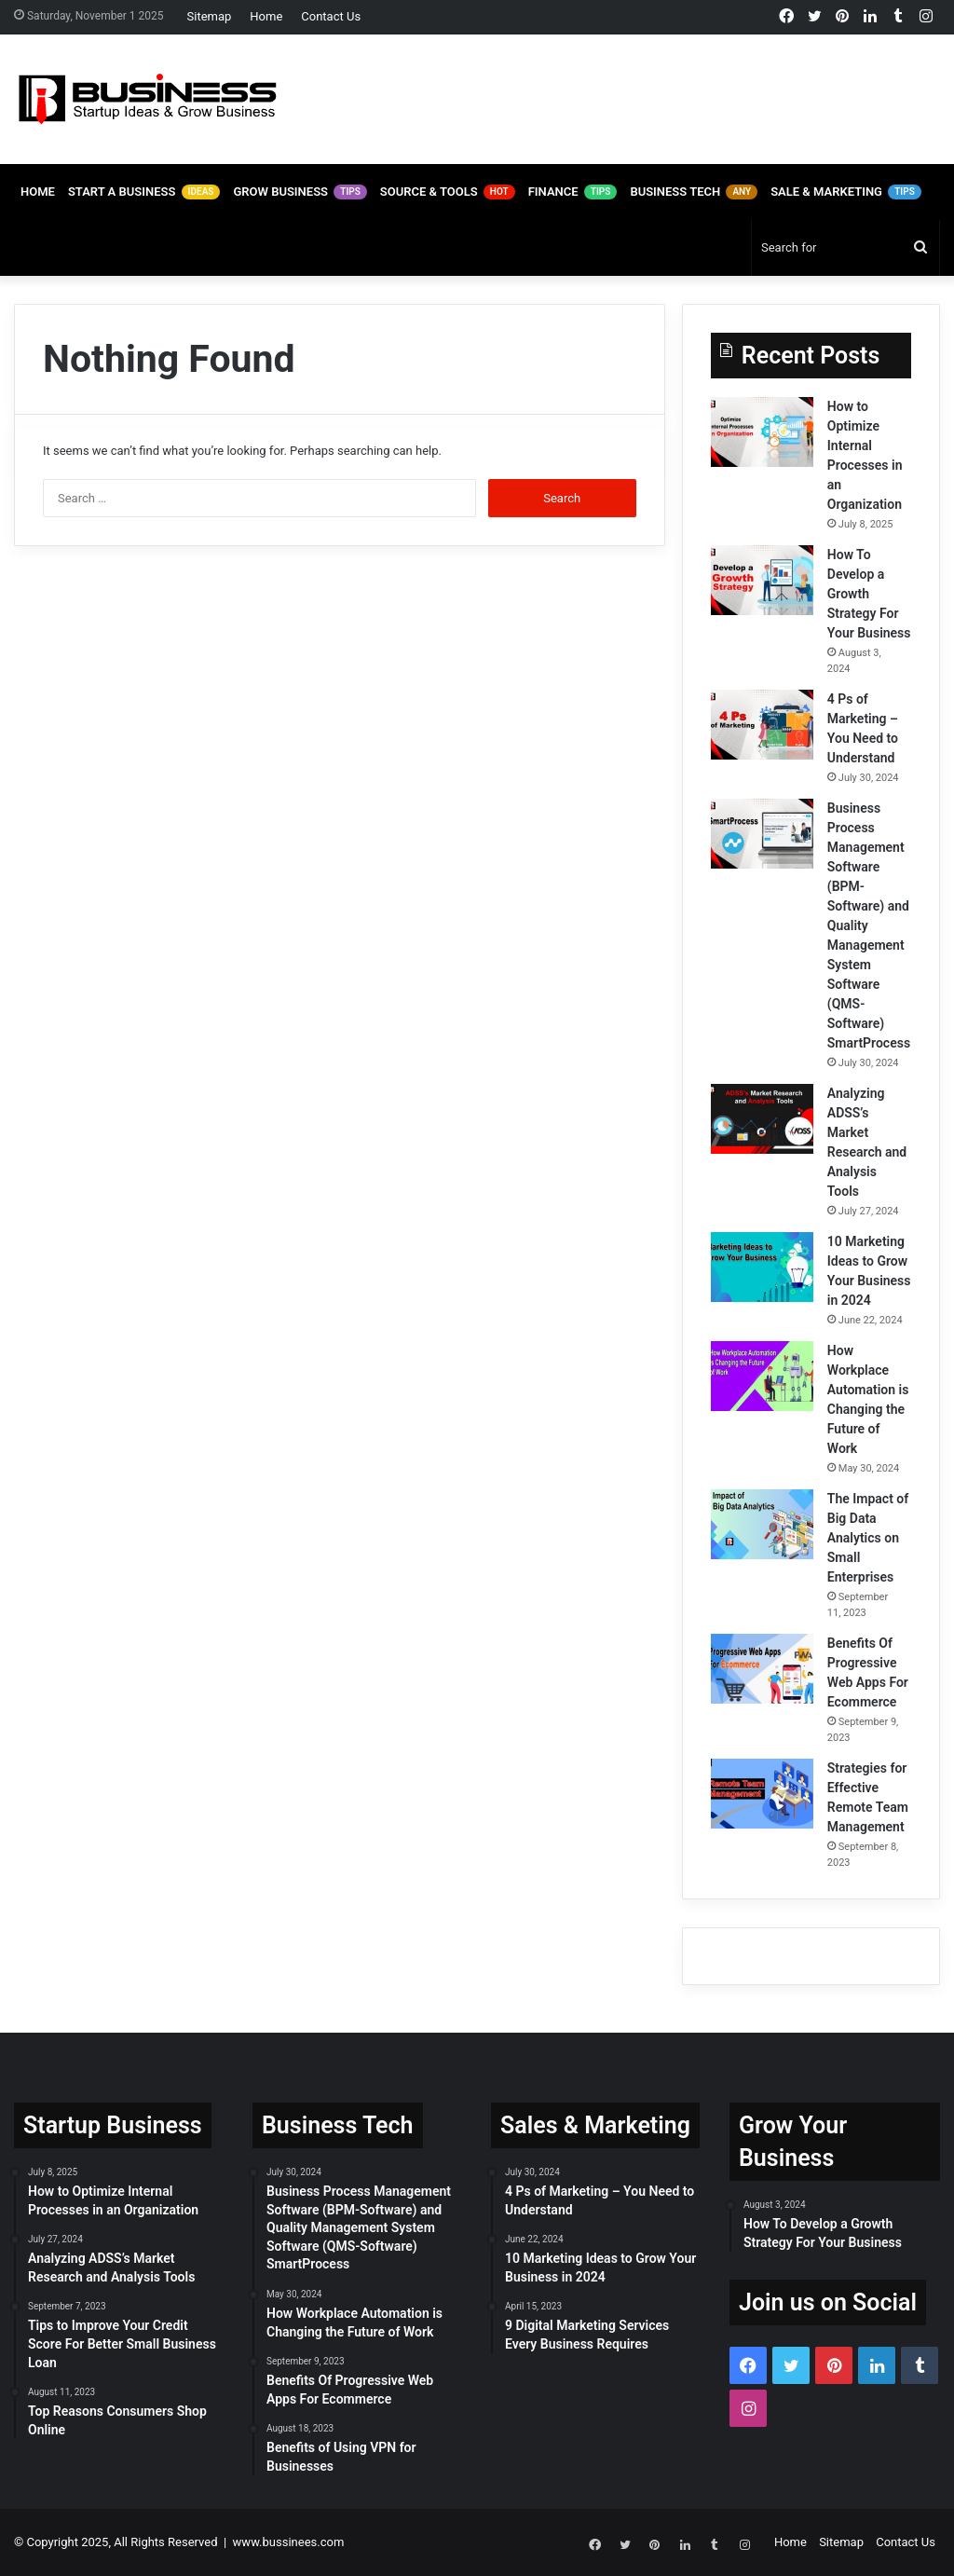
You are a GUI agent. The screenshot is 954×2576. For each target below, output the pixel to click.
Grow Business (299, 192)
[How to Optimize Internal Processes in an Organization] (762, 432)
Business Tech (693, 192)
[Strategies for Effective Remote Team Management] (762, 1794)
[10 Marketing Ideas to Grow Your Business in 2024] (762, 1267)
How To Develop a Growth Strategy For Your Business (869, 593)
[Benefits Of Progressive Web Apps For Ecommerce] (762, 1669)
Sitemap (209, 16)
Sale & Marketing (845, 192)
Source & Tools (447, 192)
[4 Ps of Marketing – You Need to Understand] (762, 725)
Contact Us (331, 16)
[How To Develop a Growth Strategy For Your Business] (762, 580)
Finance (573, 192)
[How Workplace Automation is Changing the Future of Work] (762, 1376)
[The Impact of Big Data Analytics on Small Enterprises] (762, 1524)
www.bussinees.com (289, 2542)
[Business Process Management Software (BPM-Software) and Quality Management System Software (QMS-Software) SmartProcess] (762, 834)
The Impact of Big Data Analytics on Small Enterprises (867, 1537)
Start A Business (144, 192)
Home (266, 16)
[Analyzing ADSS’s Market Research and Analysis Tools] (762, 1119)
